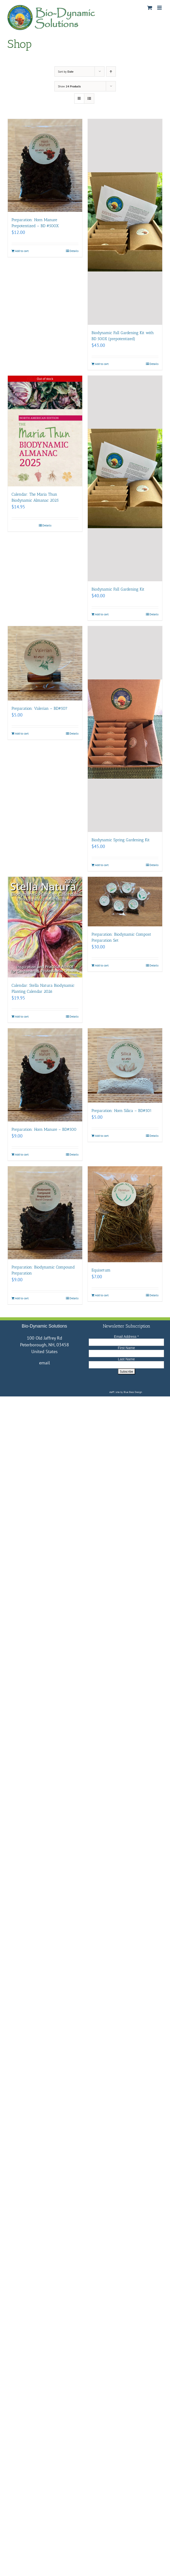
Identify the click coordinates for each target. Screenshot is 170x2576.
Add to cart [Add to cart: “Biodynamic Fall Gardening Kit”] (102, 614)
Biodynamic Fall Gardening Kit (118, 589)
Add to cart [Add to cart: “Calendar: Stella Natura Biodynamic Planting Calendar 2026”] (22, 1016)
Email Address (126, 1337)
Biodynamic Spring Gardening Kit (121, 839)
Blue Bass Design (133, 1392)
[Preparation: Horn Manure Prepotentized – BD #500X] (45, 165)
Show (69, 86)
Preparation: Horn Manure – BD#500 (44, 1129)
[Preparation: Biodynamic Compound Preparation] (45, 1212)
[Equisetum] (125, 1214)
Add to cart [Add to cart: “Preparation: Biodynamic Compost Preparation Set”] (102, 965)
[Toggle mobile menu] (159, 7)
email (44, 1363)
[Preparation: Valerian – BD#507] (45, 663)
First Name (126, 1348)
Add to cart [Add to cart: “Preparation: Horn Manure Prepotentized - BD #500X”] (22, 251)
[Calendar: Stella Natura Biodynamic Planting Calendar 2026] (45, 927)
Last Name (126, 1359)
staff (111, 1392)
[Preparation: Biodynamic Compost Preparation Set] (125, 901)
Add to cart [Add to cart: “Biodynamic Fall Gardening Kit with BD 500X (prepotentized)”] (102, 364)
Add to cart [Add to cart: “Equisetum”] (102, 1295)
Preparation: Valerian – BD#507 (39, 708)
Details (73, 251)
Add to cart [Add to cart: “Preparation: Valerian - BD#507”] (22, 733)
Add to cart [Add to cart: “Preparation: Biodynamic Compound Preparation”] (22, 1298)
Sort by (65, 71)
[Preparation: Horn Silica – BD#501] (125, 1065)
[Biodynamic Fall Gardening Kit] (125, 479)
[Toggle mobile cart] (149, 7)
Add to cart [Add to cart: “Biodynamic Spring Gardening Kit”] (102, 865)
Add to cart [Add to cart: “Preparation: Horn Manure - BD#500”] (22, 1154)
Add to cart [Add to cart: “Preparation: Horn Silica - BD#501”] (102, 1135)
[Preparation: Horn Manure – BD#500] (45, 1074)
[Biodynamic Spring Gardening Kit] (125, 729)
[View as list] (89, 98)
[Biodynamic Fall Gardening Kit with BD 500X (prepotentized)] (125, 222)
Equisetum (101, 1270)
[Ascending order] (111, 71)
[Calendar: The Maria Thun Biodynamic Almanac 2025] (45, 431)
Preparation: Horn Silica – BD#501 (122, 1110)
